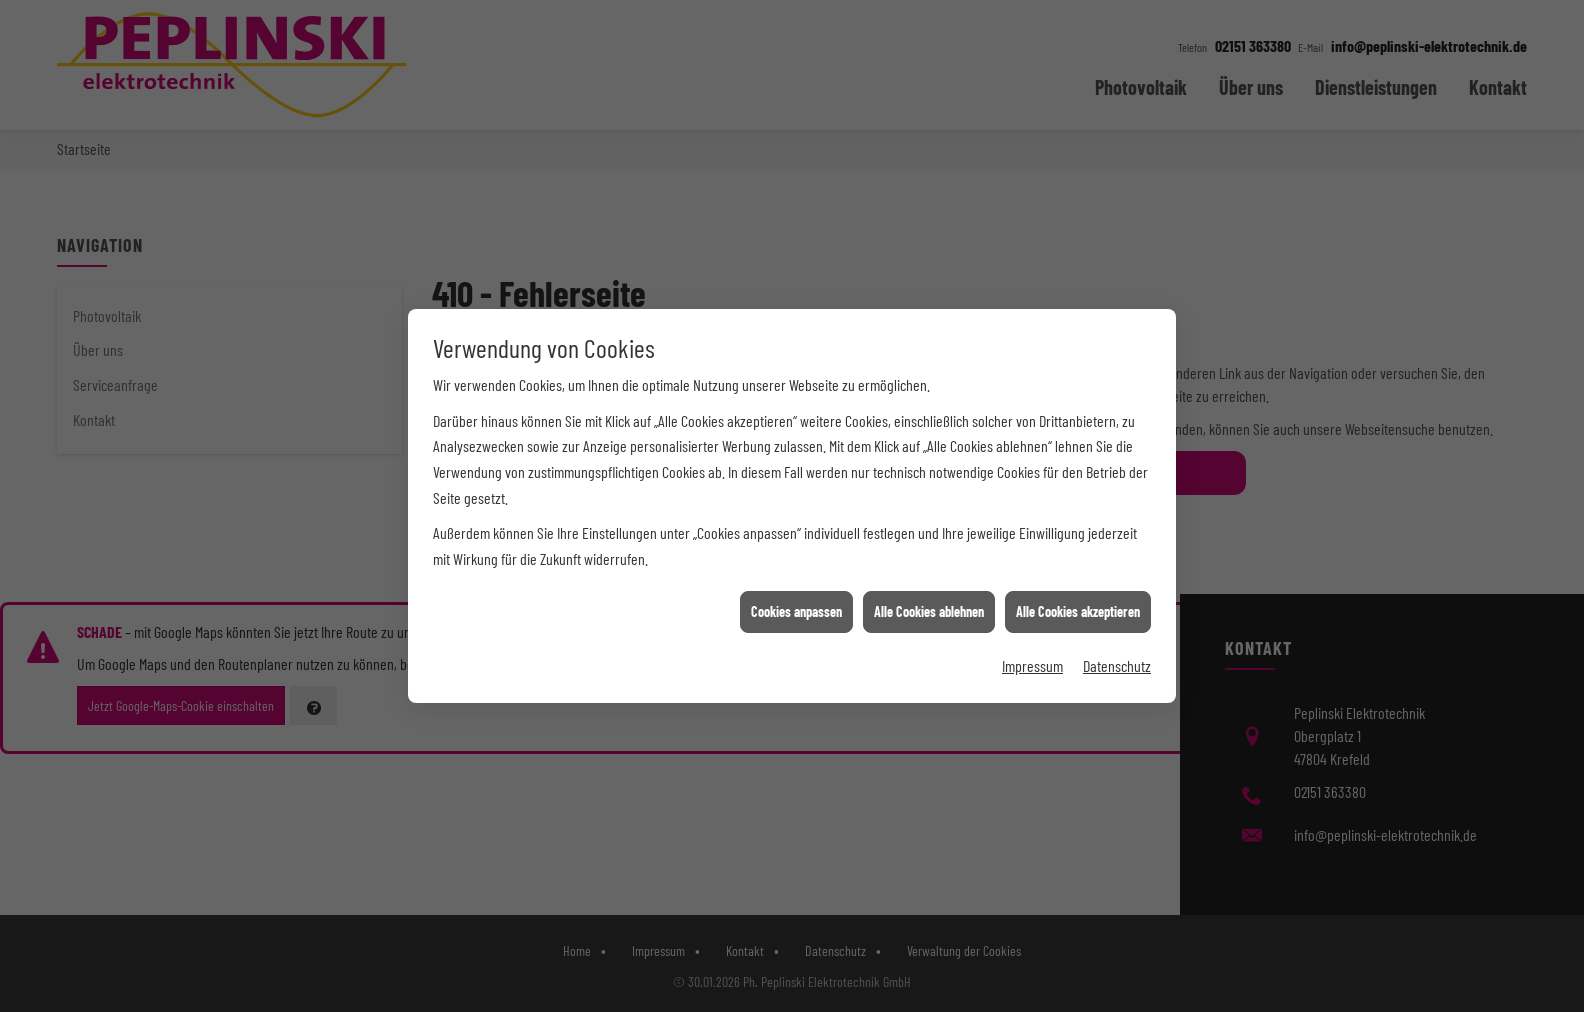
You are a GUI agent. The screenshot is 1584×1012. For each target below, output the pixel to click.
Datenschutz (1117, 661)
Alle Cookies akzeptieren (1078, 608)
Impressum (1032, 661)
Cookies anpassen (796, 608)
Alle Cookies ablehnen (929, 608)
